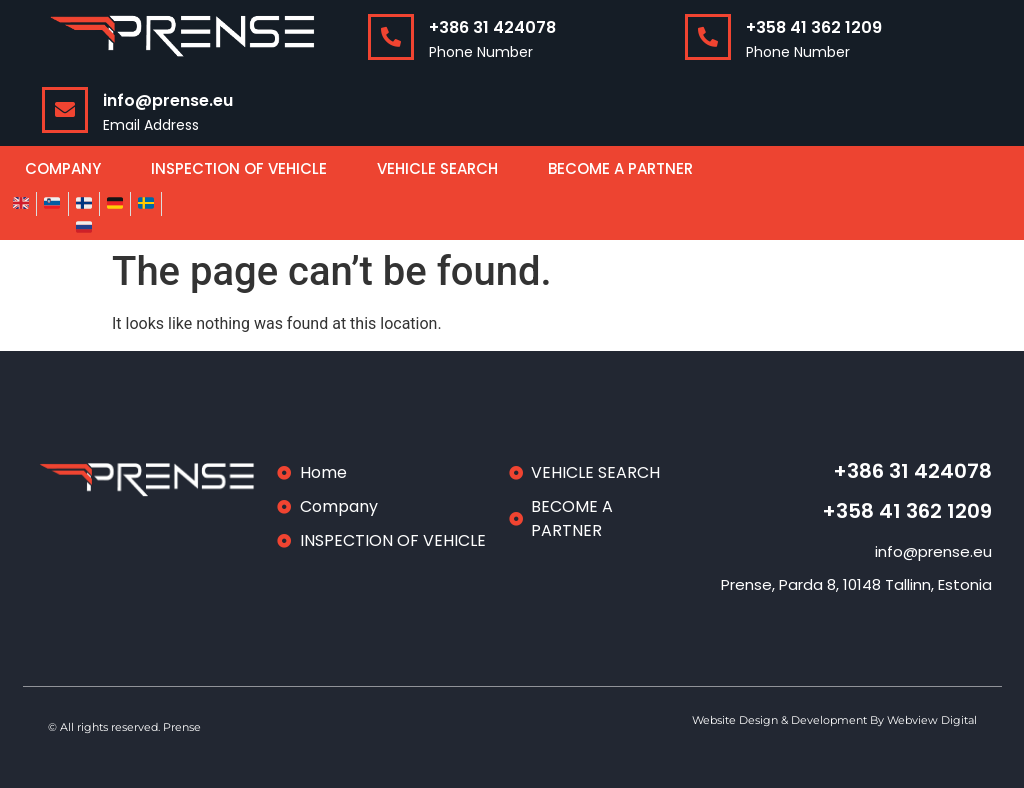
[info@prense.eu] (65, 110)
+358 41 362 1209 (814, 27)
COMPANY (63, 168)
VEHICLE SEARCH (437, 168)
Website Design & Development (781, 720)
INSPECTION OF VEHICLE (239, 168)
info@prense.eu (168, 100)
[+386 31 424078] (391, 37)
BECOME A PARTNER (620, 168)
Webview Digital (932, 720)
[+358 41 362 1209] (708, 37)
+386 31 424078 (492, 27)
